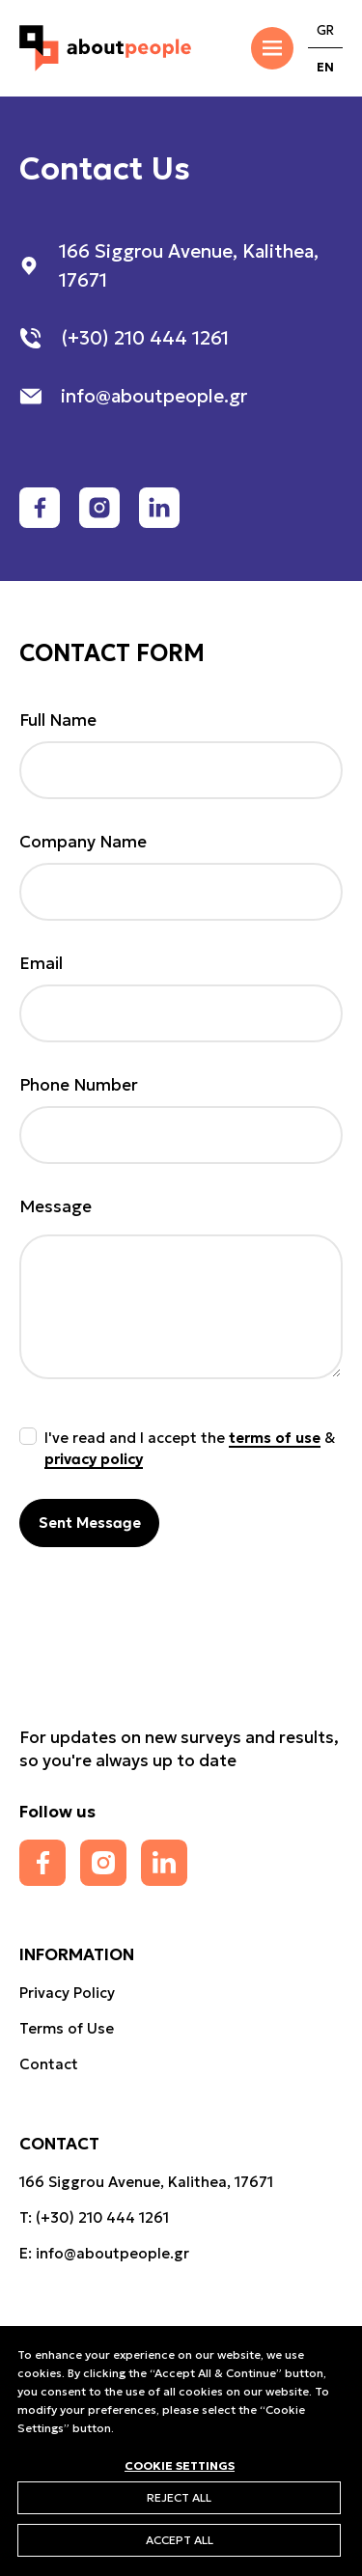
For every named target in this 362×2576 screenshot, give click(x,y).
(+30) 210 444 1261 (102, 2217)
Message (55, 1206)
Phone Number (78, 1084)
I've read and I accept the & (190, 1448)
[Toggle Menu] (272, 48)
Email (41, 963)
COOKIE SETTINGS (180, 2465)
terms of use (274, 1437)
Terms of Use (66, 2028)
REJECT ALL (179, 2497)
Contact (48, 2064)
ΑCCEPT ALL (179, 2540)
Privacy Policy (67, 1992)
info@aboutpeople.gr (112, 2253)
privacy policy (93, 1459)
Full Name (58, 720)
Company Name (83, 841)
